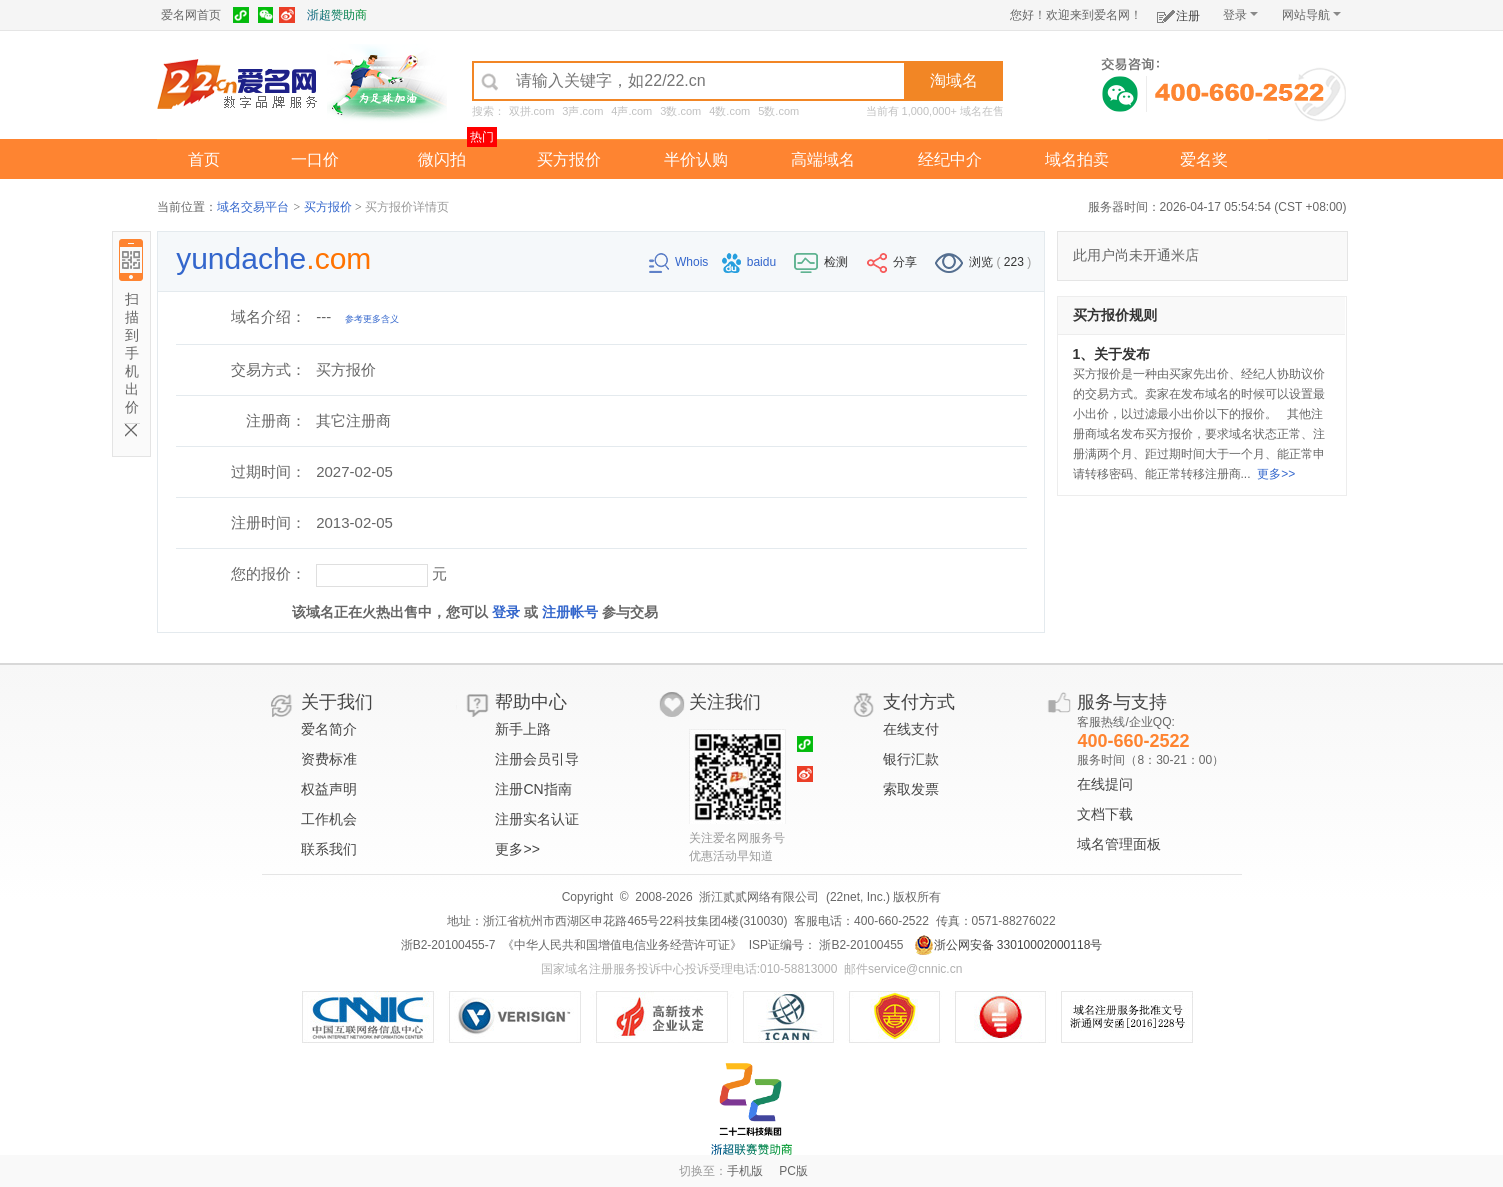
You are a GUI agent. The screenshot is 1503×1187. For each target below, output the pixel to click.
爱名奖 (1204, 159)
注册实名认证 (537, 819)
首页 (204, 159)
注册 (1178, 12)
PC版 (793, 1171)
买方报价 (569, 159)
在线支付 (911, 729)
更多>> (1276, 474)
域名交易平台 (253, 207)
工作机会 (329, 819)
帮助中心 (531, 702)
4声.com (631, 111)
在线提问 (1105, 784)
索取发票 (911, 789)
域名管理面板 (1119, 844)
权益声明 (329, 789)
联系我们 (329, 849)
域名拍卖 (1077, 159)
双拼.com (532, 111)
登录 (1240, 15)
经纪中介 (950, 159)
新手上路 (523, 729)
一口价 (315, 159)
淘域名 (954, 80)
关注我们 (725, 702)
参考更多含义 (372, 319)
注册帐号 (570, 612)
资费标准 (329, 759)
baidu (751, 262)
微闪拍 (442, 159)
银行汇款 (911, 759)
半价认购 (696, 159)
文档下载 (1105, 814)
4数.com (729, 111)
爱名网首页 (191, 15)
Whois (680, 262)
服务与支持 (1122, 702)
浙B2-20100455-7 (448, 945)
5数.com (778, 111)
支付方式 (919, 702)
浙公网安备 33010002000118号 (1008, 945)
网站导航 (1311, 15)
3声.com (582, 111)
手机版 (745, 1171)
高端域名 (823, 159)
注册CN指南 (533, 789)
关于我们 (337, 702)
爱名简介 (329, 729)
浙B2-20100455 (859, 945)
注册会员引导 (537, 759)
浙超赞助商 (337, 15)
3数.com (680, 111)
